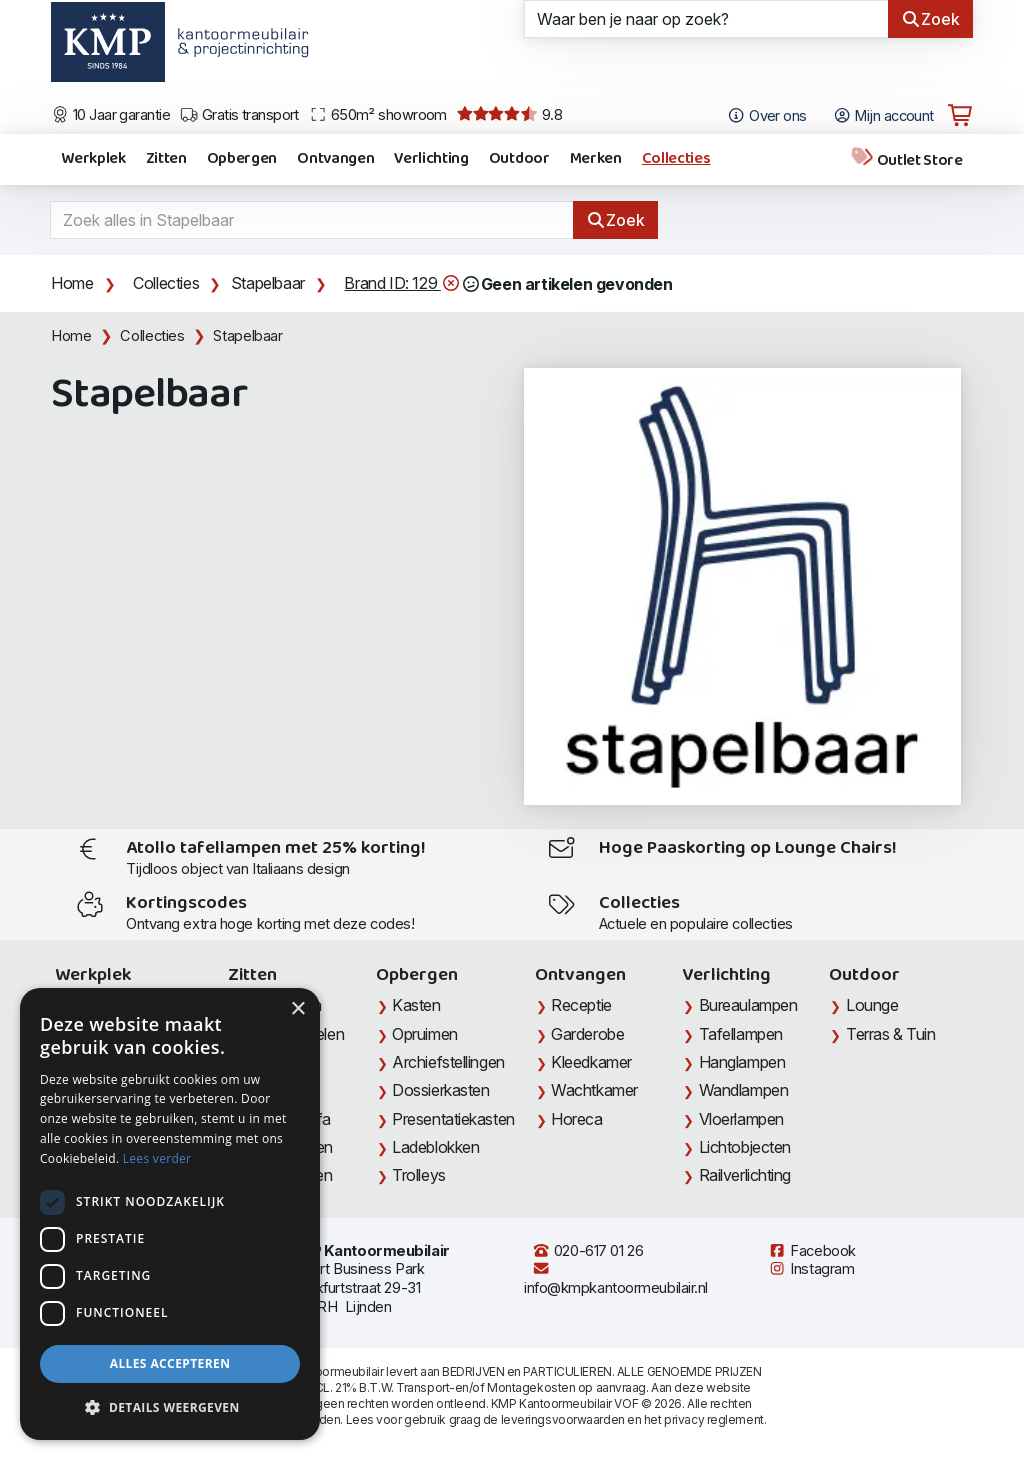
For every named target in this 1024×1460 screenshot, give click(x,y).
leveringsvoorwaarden (563, 1419)
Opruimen (424, 1034)
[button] (170, 1408)
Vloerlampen (741, 1119)
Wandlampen (744, 1090)
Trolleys (418, 1175)
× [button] (297, 1009)
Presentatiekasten (453, 1119)
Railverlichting (745, 1175)
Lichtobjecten (745, 1147)
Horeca (576, 1119)
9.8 (509, 115)
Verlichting (431, 158)
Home (72, 283)
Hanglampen (742, 1062)
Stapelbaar (268, 283)
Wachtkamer (594, 1090)
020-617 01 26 (587, 1251)
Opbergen (242, 158)
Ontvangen (335, 158)
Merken (596, 158)
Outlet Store (906, 159)
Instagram (811, 1269)
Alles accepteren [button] (170, 1363)
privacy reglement (713, 1419)
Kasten (416, 1005)
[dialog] (170, 1214)
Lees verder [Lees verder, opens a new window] (157, 1158)
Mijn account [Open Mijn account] (883, 116)
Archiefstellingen (448, 1062)
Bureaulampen (748, 1005)
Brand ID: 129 (402, 283)
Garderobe (587, 1034)
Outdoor (519, 158)
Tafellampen (741, 1034)
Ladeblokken (435, 1147)
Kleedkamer (591, 1062)
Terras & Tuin (890, 1034)
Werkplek (93, 158)
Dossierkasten (440, 1090)
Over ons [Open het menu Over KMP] (766, 116)
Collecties (676, 158)
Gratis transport (239, 115)
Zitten (166, 158)
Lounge (872, 1005)
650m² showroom (378, 115)
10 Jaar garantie (110, 115)
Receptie (581, 1005)
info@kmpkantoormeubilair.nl (616, 1278)
